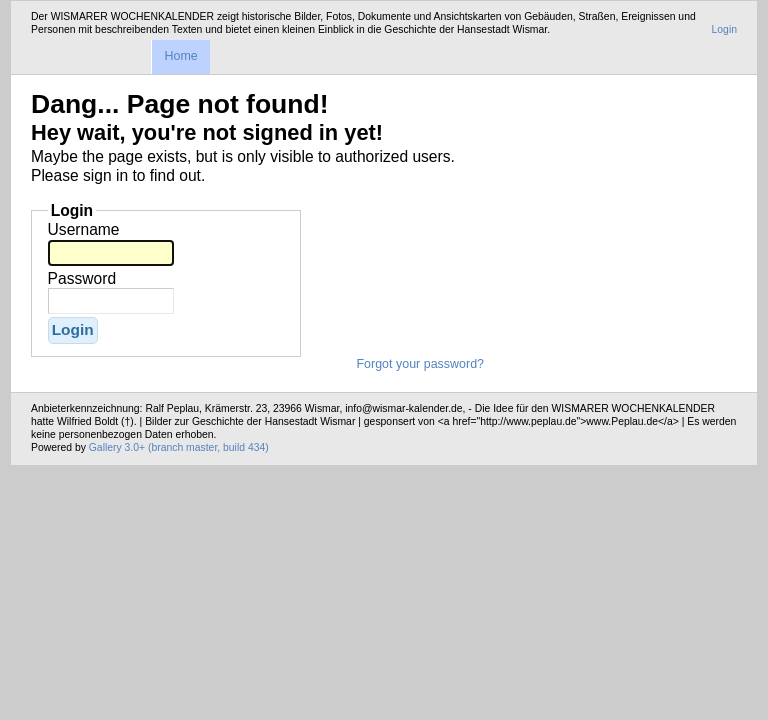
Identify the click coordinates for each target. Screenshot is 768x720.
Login (724, 29)
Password (82, 278)
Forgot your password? (420, 364)
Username (84, 229)
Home (180, 56)
